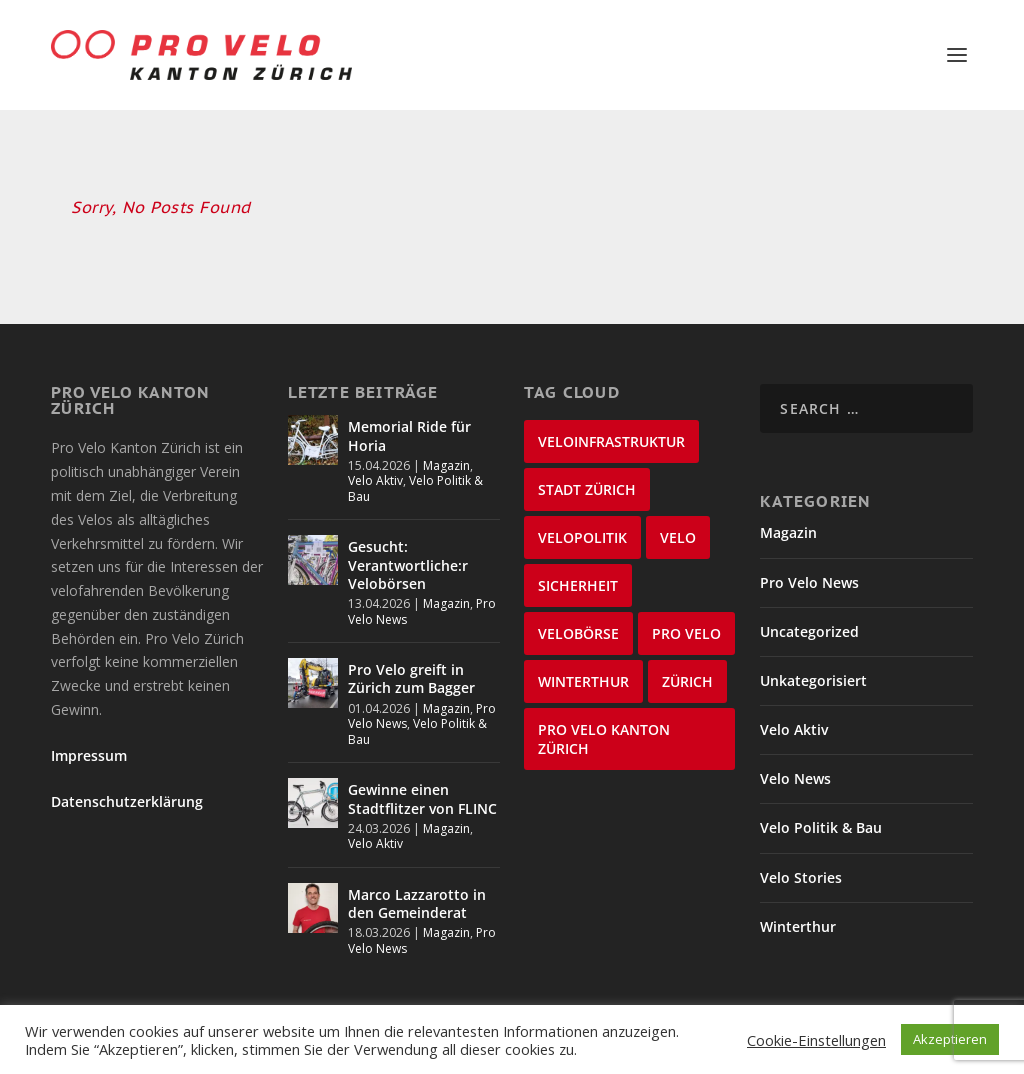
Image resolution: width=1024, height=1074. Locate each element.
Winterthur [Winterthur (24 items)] (583, 654)
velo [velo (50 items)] (678, 510)
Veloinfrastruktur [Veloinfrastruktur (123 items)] (611, 414)
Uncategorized (809, 604)
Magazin (446, 438)
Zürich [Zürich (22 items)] (687, 654)
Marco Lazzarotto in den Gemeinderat (417, 876)
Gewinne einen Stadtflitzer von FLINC (422, 771)
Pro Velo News (809, 554)
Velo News (795, 751)
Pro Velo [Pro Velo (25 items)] (686, 606)
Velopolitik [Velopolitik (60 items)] (582, 510)
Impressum (89, 728)
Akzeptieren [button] (950, 1039)
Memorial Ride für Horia (409, 408)
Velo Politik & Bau (415, 461)
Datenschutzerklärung (127, 774)
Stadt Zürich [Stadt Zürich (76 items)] (587, 462)
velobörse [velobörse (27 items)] (578, 606)
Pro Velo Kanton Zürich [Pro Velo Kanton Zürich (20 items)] (604, 712)
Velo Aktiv (375, 453)
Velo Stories (801, 850)
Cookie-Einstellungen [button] (816, 1040)
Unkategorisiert (813, 653)
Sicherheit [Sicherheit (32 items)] (578, 558)
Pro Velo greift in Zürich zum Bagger (411, 651)
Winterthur (798, 899)
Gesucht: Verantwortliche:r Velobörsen (408, 537)
